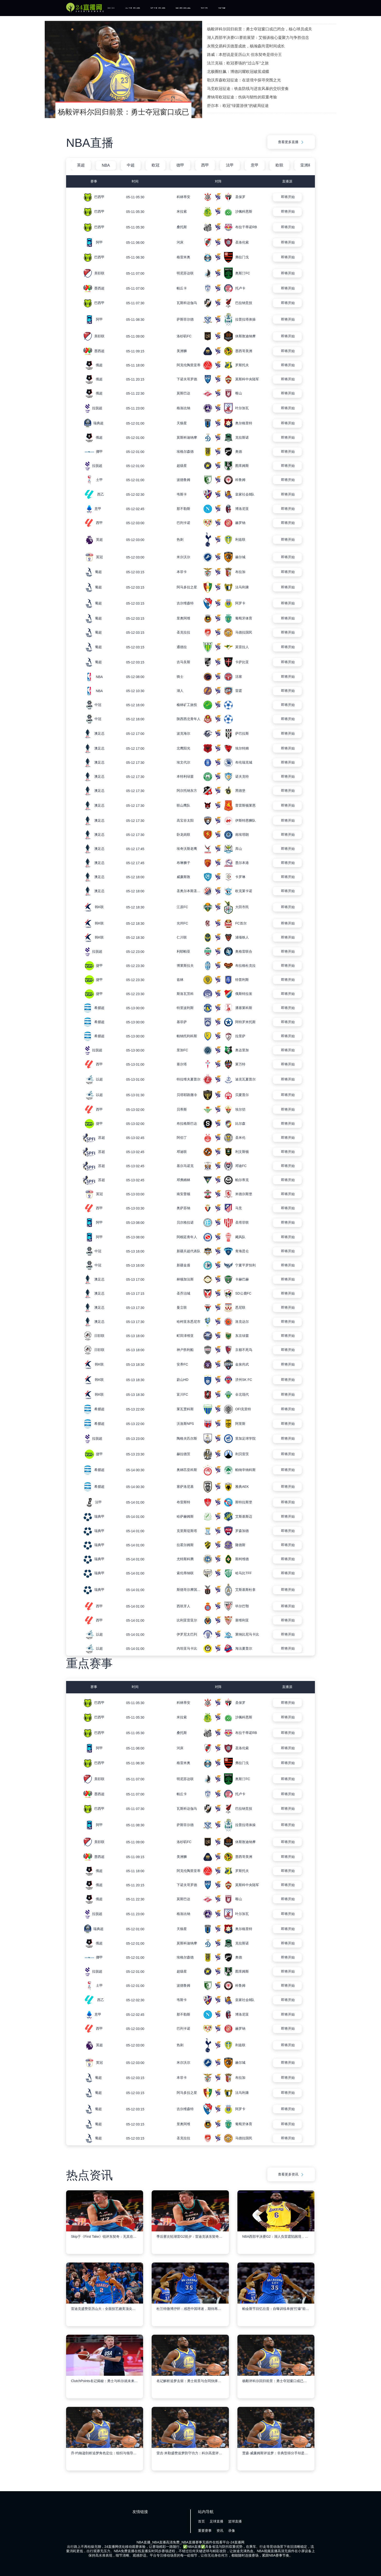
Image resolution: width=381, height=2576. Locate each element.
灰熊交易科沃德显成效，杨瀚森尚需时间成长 (246, 46)
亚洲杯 (306, 165)
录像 (222, 8)
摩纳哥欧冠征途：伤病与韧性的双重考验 (242, 97)
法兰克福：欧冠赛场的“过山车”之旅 (238, 63)
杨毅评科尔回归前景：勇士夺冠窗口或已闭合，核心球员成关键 (259, 30)
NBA (106, 165)
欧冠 (155, 165)
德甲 (180, 165)
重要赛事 (183, 8)
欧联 (279, 165)
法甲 (230, 165)
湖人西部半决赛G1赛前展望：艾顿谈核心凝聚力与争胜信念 (258, 37)
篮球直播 (157, 8)
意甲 (255, 165)
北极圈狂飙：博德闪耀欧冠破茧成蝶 (238, 72)
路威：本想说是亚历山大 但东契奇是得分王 (244, 54)
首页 (111, 8)
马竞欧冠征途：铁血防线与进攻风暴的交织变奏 (248, 89)
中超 (131, 165)
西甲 (205, 165)
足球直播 (132, 8)
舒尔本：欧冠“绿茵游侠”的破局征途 (238, 106)
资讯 (204, 8)
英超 (81, 165)
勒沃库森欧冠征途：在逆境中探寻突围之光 (244, 80)
